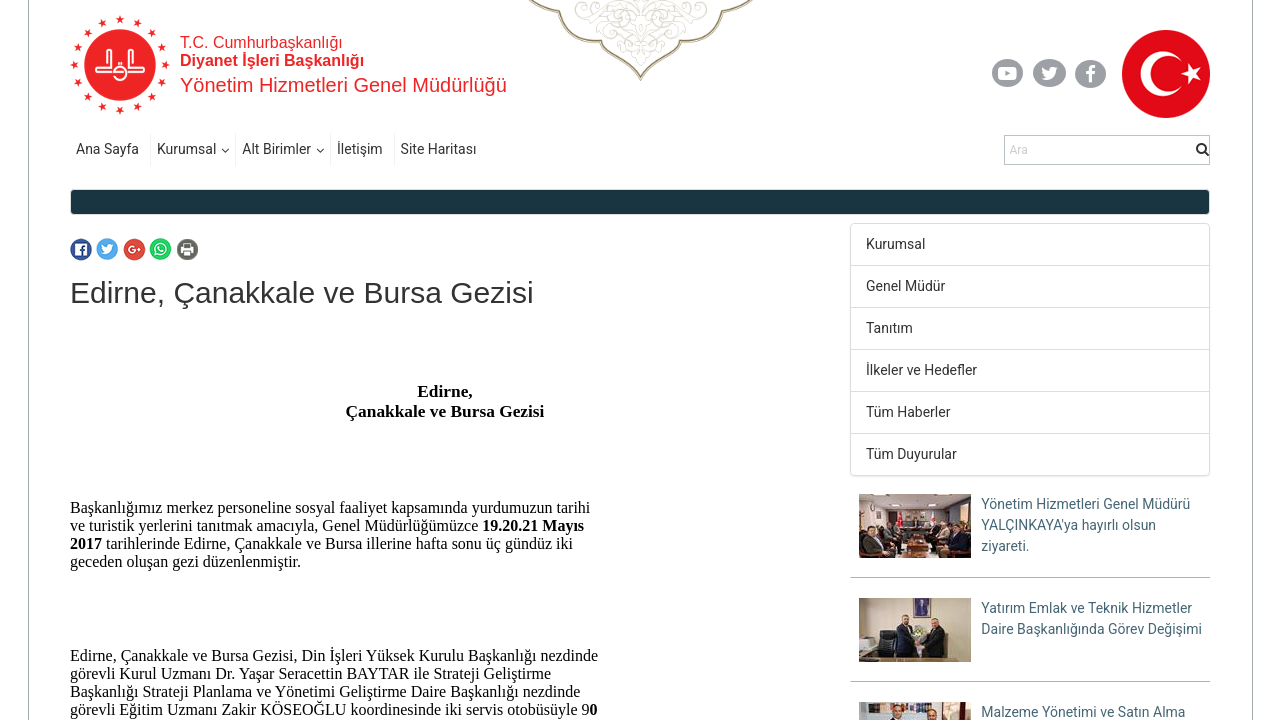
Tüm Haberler (908, 412)
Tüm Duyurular (911, 454)
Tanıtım (889, 328)
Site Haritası (439, 149)
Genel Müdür (905, 286)
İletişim (360, 149)
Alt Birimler (276, 149)
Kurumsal (186, 149)
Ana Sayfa (107, 149)
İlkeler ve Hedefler (921, 370)
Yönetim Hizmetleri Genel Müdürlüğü (343, 85)
